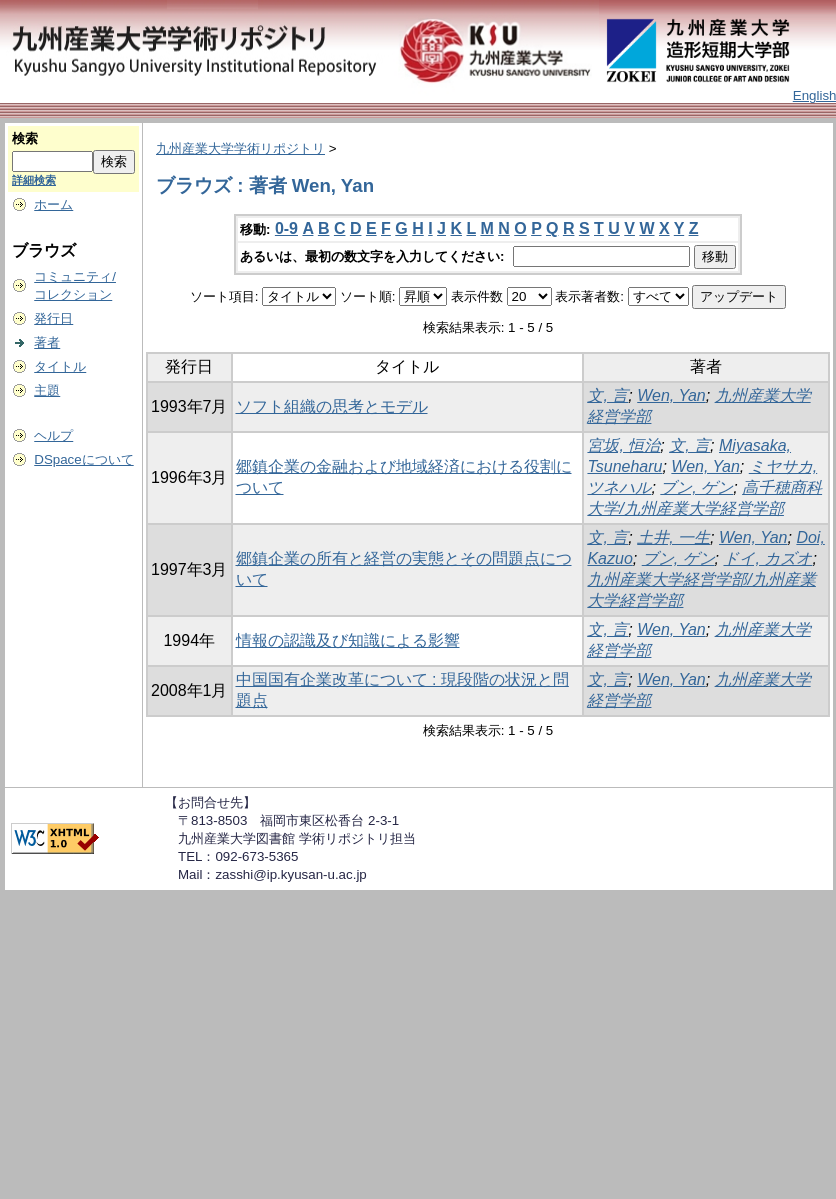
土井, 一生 (673, 537)
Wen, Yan (671, 395)
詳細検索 (34, 180)
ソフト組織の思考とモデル (332, 406)
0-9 (286, 228)
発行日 (53, 318)
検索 (25, 138)
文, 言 (607, 395)
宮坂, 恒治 (623, 445)
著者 (47, 342)
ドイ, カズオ (767, 558)
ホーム (53, 204)
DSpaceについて (83, 459)
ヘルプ (53, 435)
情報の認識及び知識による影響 (348, 640)
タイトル (60, 366)
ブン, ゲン (696, 487)
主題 (47, 390)
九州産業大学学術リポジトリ (240, 148)
